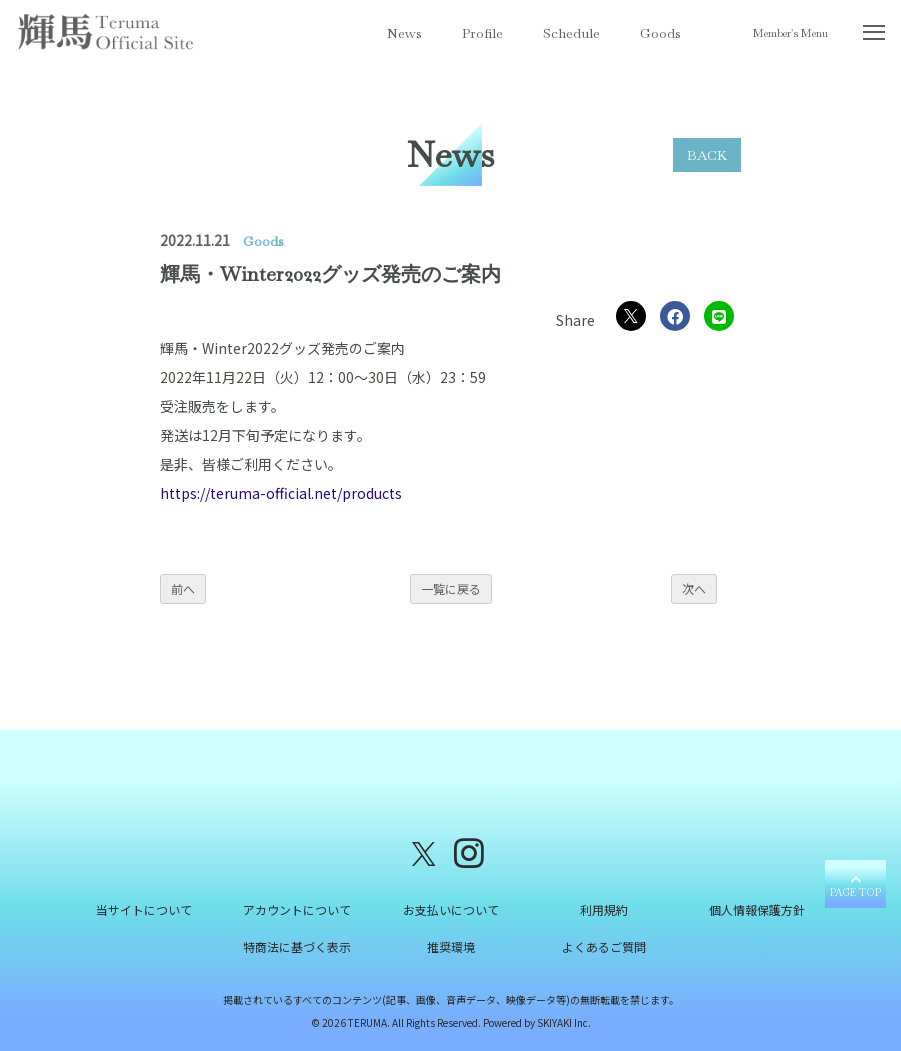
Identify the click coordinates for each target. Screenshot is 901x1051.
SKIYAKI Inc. (564, 1022)
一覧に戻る (451, 588)
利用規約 (604, 909)
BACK (707, 155)
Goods (660, 33)
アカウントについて (297, 909)
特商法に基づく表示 (297, 946)
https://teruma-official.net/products (281, 493)
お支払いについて (451, 909)
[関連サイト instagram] (469, 851)
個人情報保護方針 (757, 909)
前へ (183, 588)
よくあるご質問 (604, 946)
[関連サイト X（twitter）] (424, 851)
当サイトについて (144, 909)
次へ (694, 588)
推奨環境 (451, 946)
